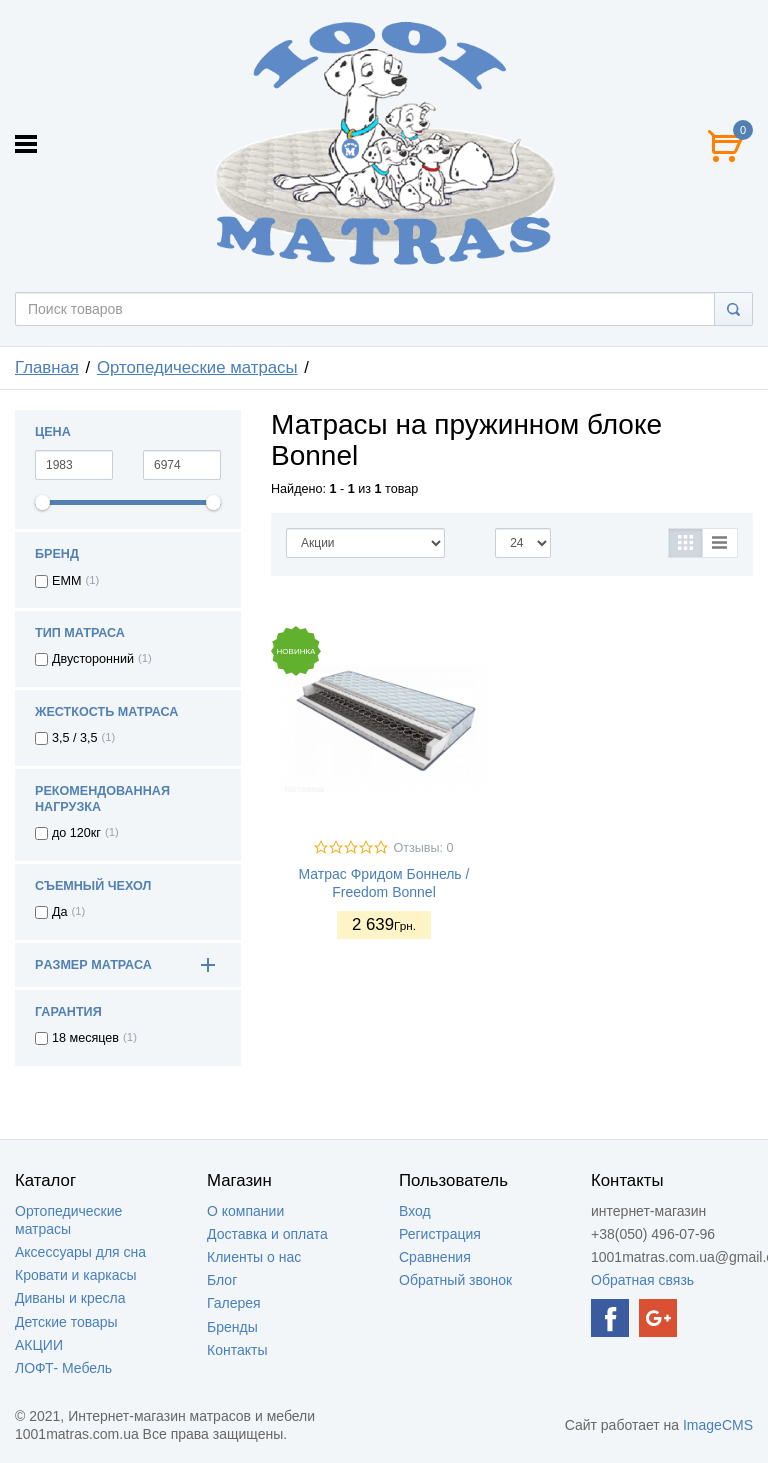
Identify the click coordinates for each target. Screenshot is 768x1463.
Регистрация (440, 1234)
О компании (245, 1211)
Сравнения (435, 1257)
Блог (222, 1280)
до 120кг (76, 833)
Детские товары (66, 1322)
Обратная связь (642, 1280)
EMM (66, 581)
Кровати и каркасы (76, 1275)
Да (60, 912)
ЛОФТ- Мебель (63, 1368)
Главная (47, 367)
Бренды (232, 1327)
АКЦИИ (39, 1345)
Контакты (237, 1350)
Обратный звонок (455, 1280)
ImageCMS (718, 1425)
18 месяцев (85, 1038)
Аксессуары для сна (80, 1252)
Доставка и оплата (267, 1234)
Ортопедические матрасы (197, 367)
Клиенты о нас (254, 1257)
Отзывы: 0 (423, 848)
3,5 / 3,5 (75, 738)
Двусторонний (93, 659)
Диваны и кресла (70, 1298)
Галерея (234, 1303)
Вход (415, 1211)
